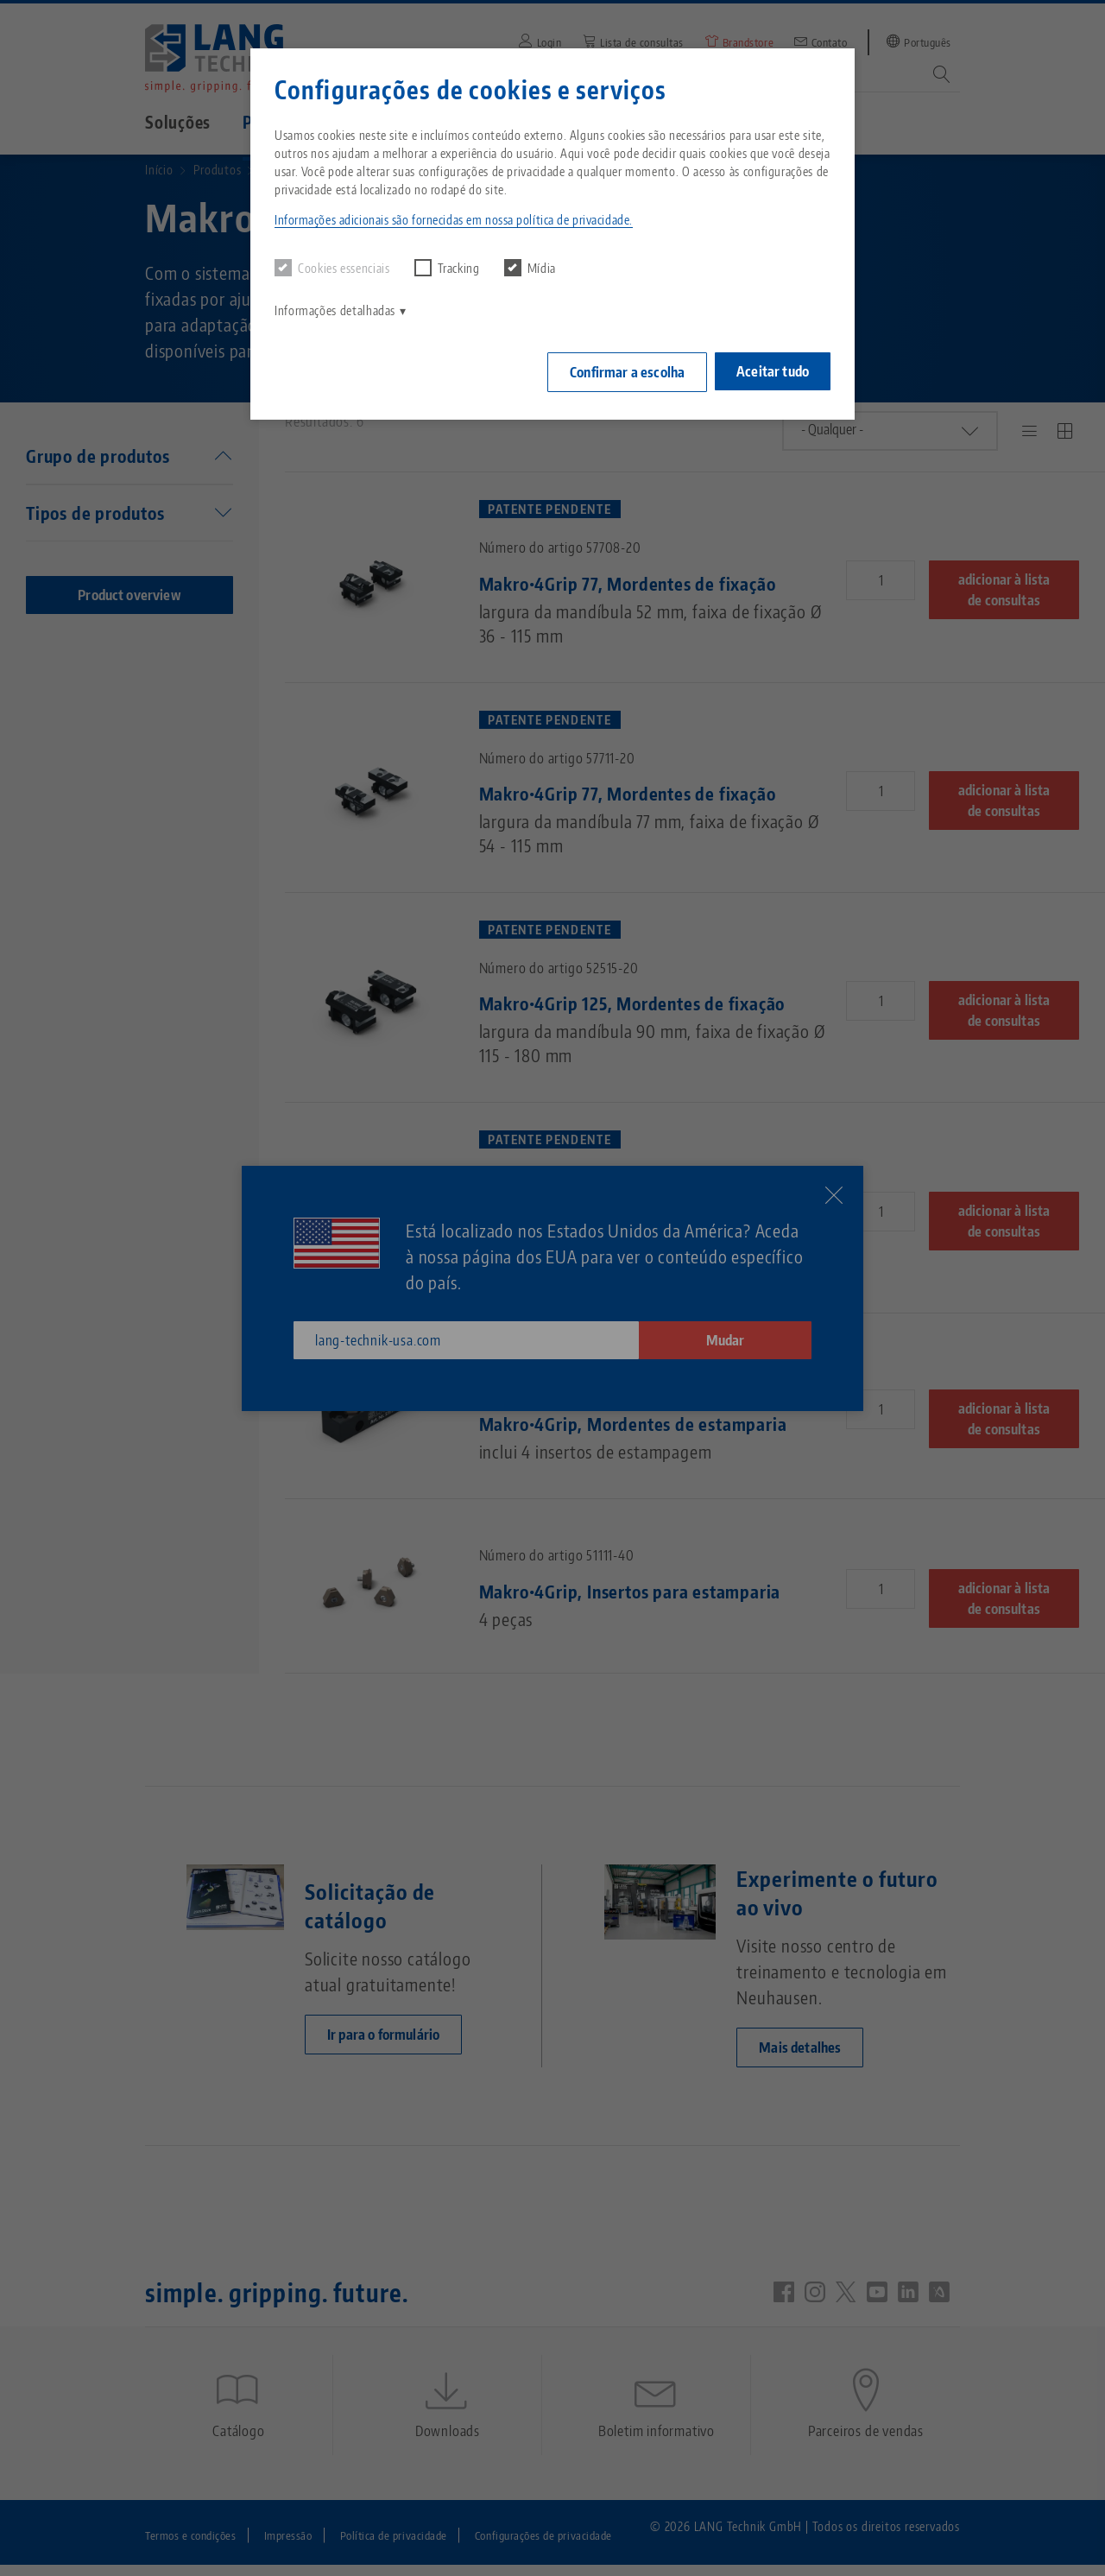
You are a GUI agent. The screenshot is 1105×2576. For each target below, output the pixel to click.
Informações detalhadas (335, 310)
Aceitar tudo (772, 368)
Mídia (530, 267)
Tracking (447, 267)
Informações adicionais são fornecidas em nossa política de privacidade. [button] (454, 219)
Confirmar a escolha (621, 369)
